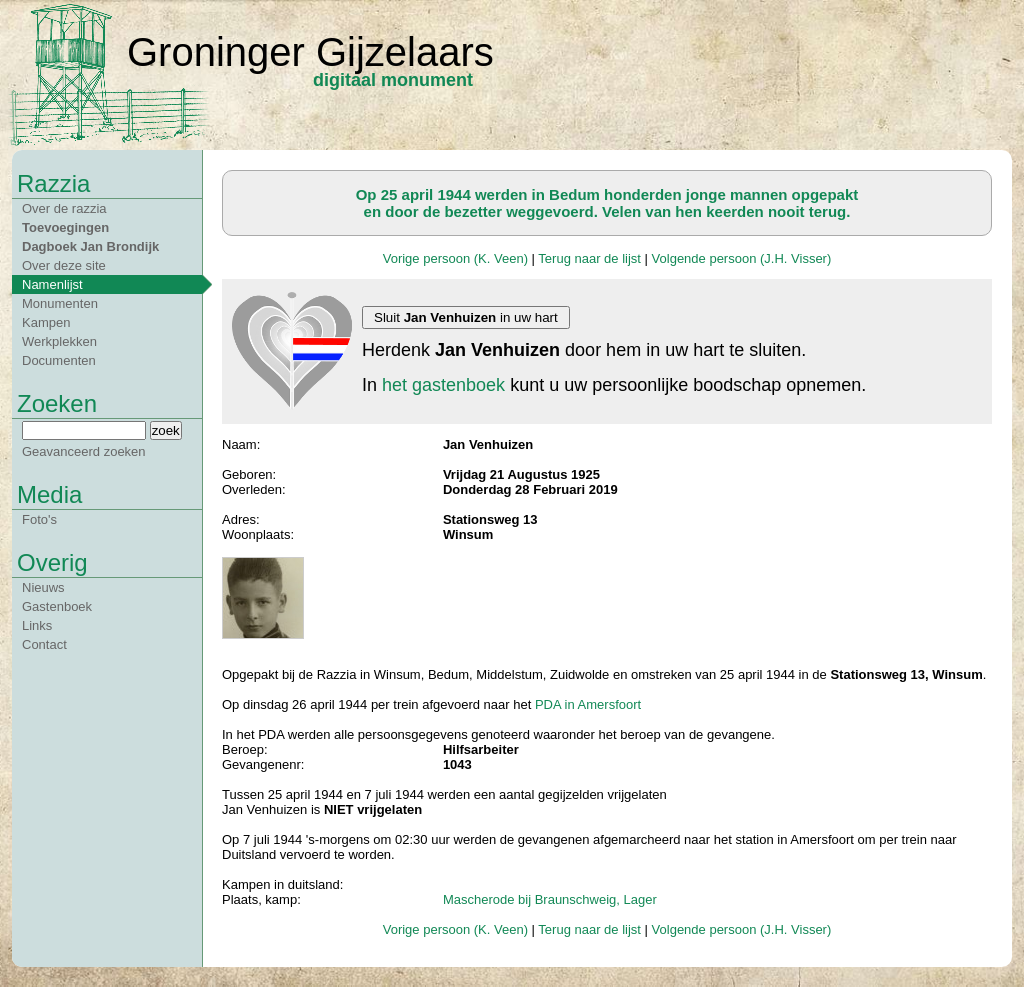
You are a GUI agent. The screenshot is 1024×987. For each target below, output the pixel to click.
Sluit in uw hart (466, 317)
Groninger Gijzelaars (310, 52)
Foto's (39, 519)
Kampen (46, 322)
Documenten (59, 360)
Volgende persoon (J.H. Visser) (742, 258)
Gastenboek (57, 606)
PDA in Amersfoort (588, 704)
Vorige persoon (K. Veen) (455, 258)
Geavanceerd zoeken (84, 451)
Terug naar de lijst (589, 258)
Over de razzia (64, 208)
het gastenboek (443, 385)
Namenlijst (52, 284)
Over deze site (64, 265)
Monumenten (60, 303)
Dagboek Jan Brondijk (90, 246)
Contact (44, 644)
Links (37, 625)
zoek (166, 430)
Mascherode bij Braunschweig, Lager (550, 899)
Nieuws (43, 587)
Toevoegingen (65, 227)
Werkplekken (59, 341)
